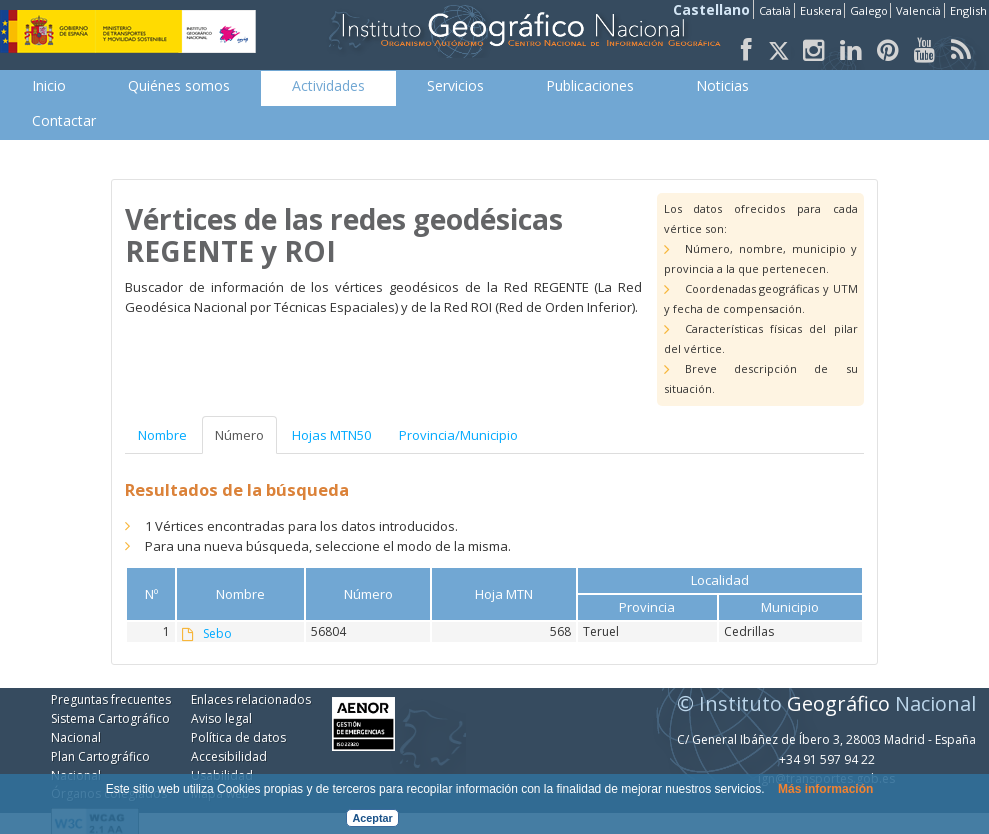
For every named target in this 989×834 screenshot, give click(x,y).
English (968, 10)
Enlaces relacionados (251, 699)
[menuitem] (49, 86)
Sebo (217, 634)
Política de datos (238, 737)
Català (775, 10)
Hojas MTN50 (331, 435)
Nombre (162, 435)
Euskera (821, 10)
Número (239, 435)
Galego (869, 10)
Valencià (918, 10)
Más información (825, 789)
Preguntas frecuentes (111, 699)
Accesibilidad (229, 756)
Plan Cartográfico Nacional (100, 766)
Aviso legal (221, 718)
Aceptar (373, 818)
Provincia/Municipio (458, 435)
